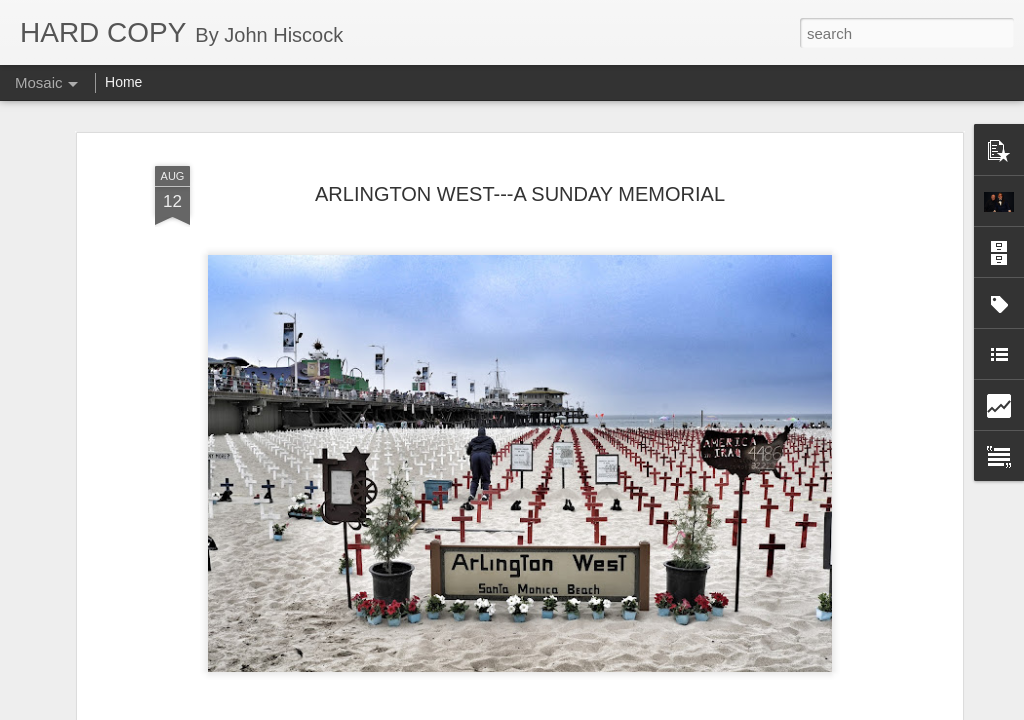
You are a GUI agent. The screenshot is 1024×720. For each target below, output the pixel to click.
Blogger (574, 709)
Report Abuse (633, 709)
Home (123, 82)
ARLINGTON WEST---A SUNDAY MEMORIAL (520, 173)
